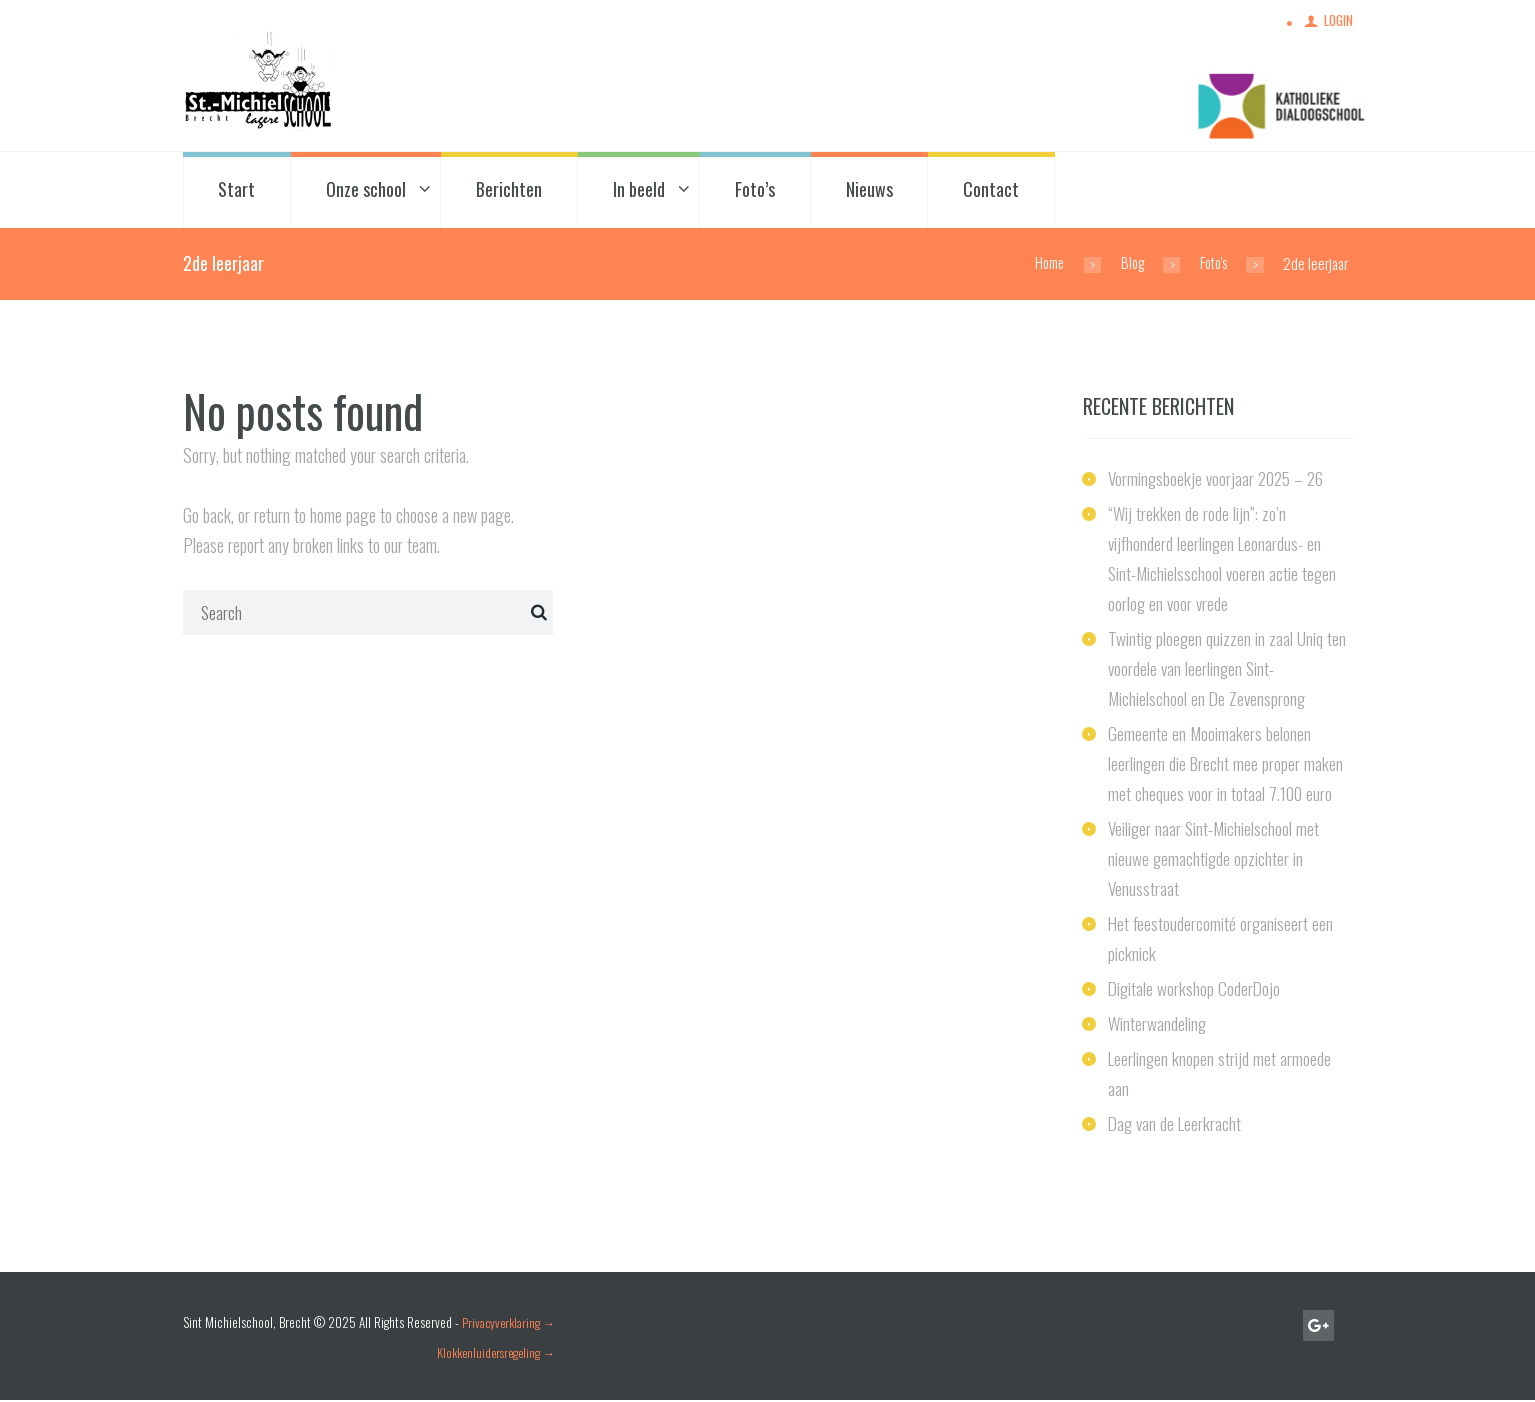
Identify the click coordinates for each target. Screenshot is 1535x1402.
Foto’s (755, 191)
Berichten (509, 191)
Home (1042, 264)
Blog (1128, 264)
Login (1337, 21)
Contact (991, 191)
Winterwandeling (1158, 1025)
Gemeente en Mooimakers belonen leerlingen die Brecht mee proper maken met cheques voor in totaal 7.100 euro (1227, 764)
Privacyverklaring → (510, 1323)
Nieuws (869, 191)
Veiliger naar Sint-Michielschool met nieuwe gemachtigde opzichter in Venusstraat (1216, 859)
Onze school (366, 191)
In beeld (639, 191)
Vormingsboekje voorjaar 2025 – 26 (1219, 479)
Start (236, 191)
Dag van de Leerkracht (1176, 1125)
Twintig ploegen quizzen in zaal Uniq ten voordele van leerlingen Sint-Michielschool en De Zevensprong (1228, 669)
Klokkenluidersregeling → (496, 1353)
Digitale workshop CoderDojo (1195, 989)
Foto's (1212, 264)
